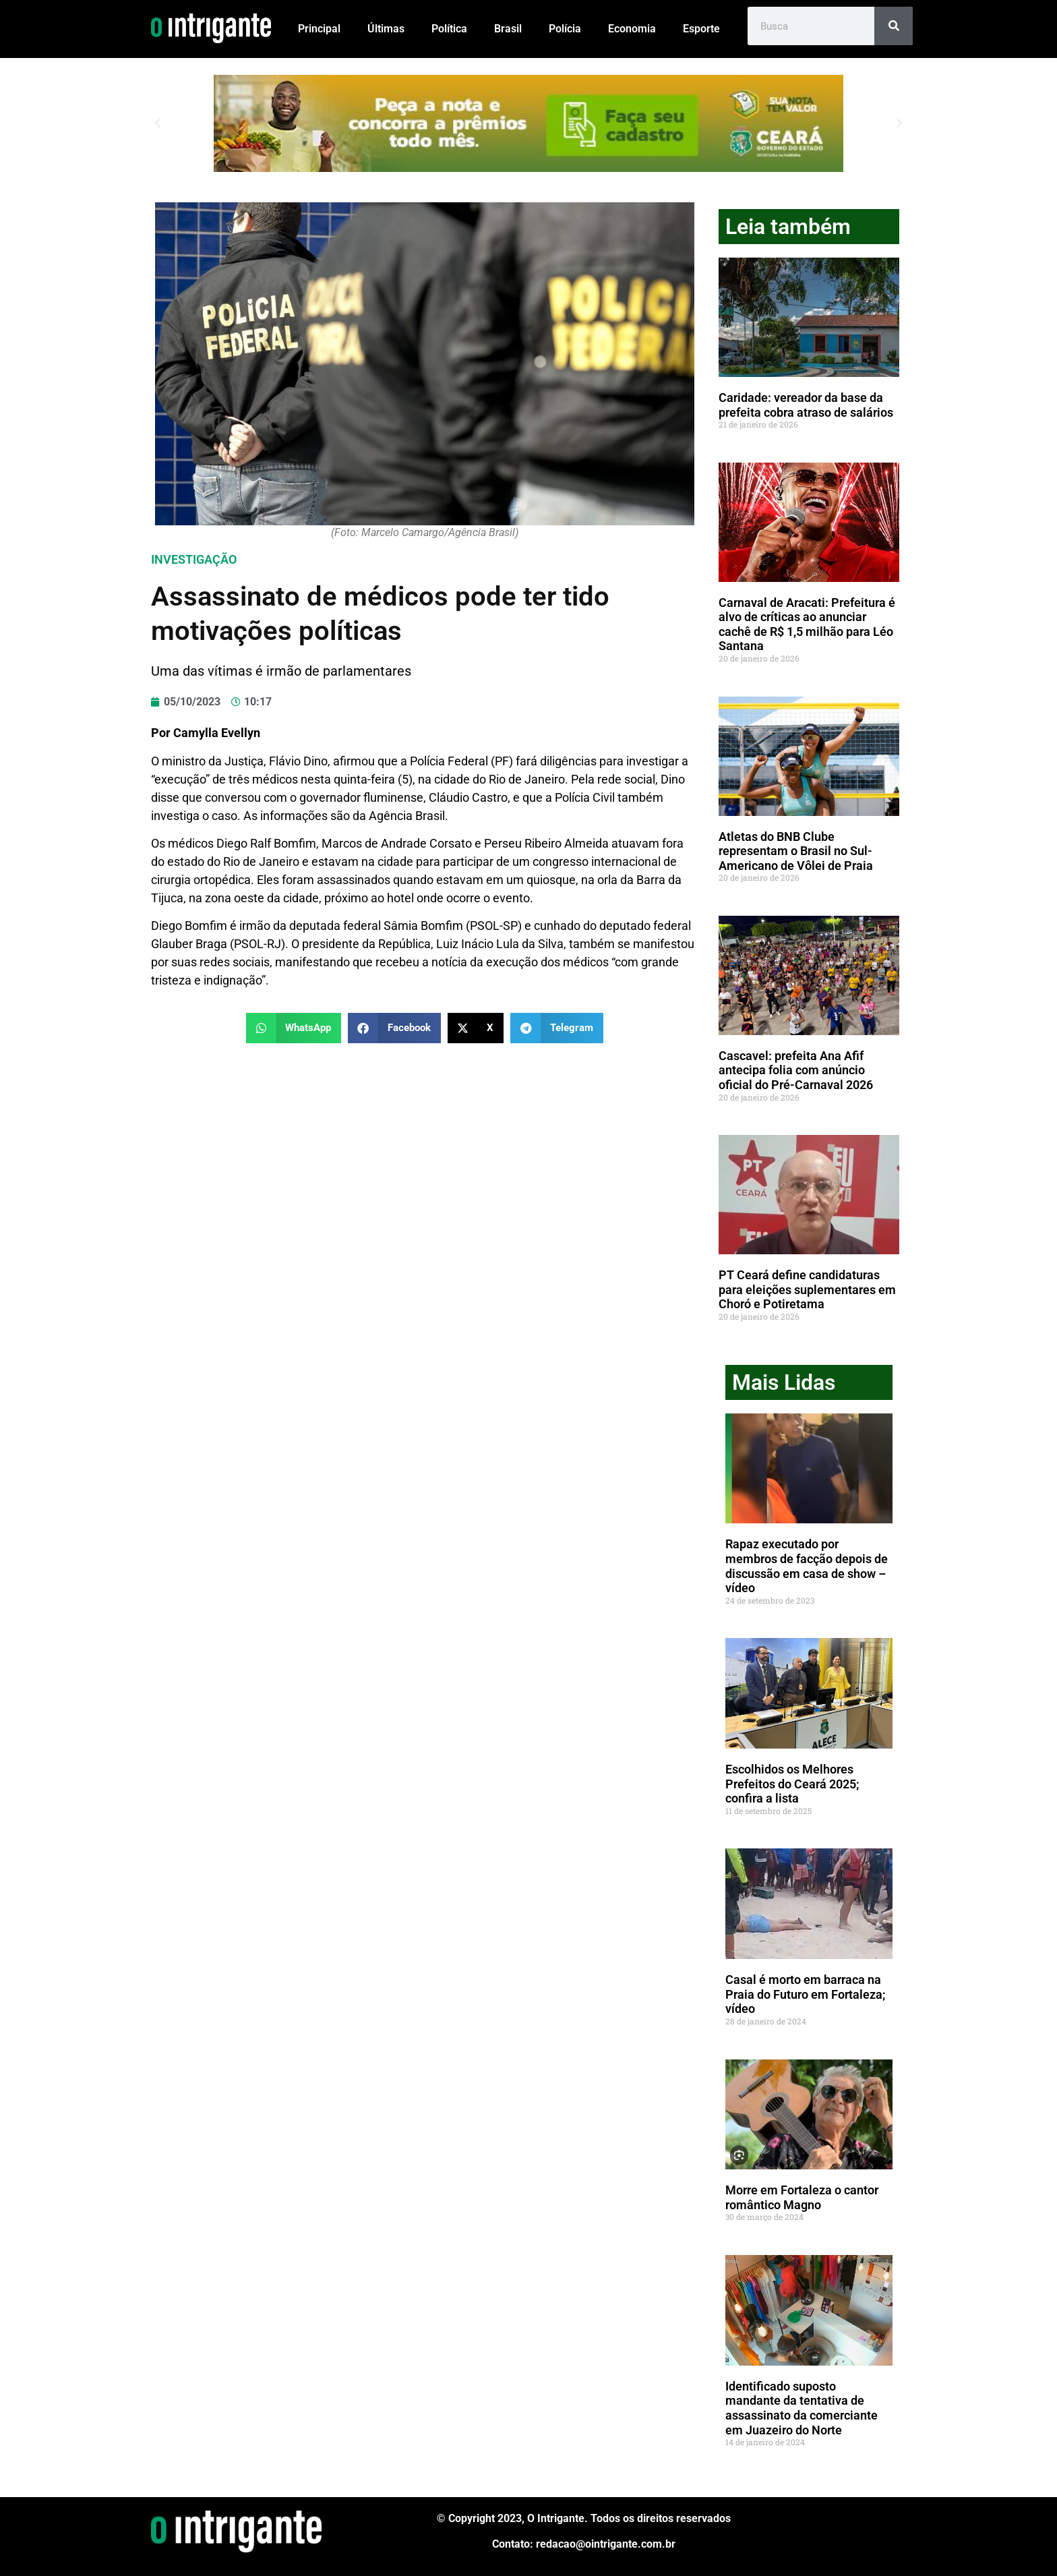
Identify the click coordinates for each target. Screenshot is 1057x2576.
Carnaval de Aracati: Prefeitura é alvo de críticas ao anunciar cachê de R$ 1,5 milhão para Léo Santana (807, 624)
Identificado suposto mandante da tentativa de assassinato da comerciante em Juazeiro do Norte (801, 2408)
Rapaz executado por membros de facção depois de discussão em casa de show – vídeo (806, 1566)
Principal (319, 28)
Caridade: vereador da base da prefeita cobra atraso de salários (806, 404)
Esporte (701, 28)
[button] (157, 123)
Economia (632, 28)
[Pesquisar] (893, 26)
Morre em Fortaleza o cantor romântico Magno (801, 2197)
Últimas (385, 28)
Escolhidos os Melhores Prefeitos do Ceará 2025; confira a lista (792, 1783)
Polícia (565, 28)
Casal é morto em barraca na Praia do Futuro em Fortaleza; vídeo (805, 1994)
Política (449, 28)
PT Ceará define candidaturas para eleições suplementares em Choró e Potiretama (807, 1289)
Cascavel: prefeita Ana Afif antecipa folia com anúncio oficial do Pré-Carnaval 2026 (796, 1070)
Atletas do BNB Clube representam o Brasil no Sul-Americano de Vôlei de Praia (796, 851)
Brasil (508, 28)
